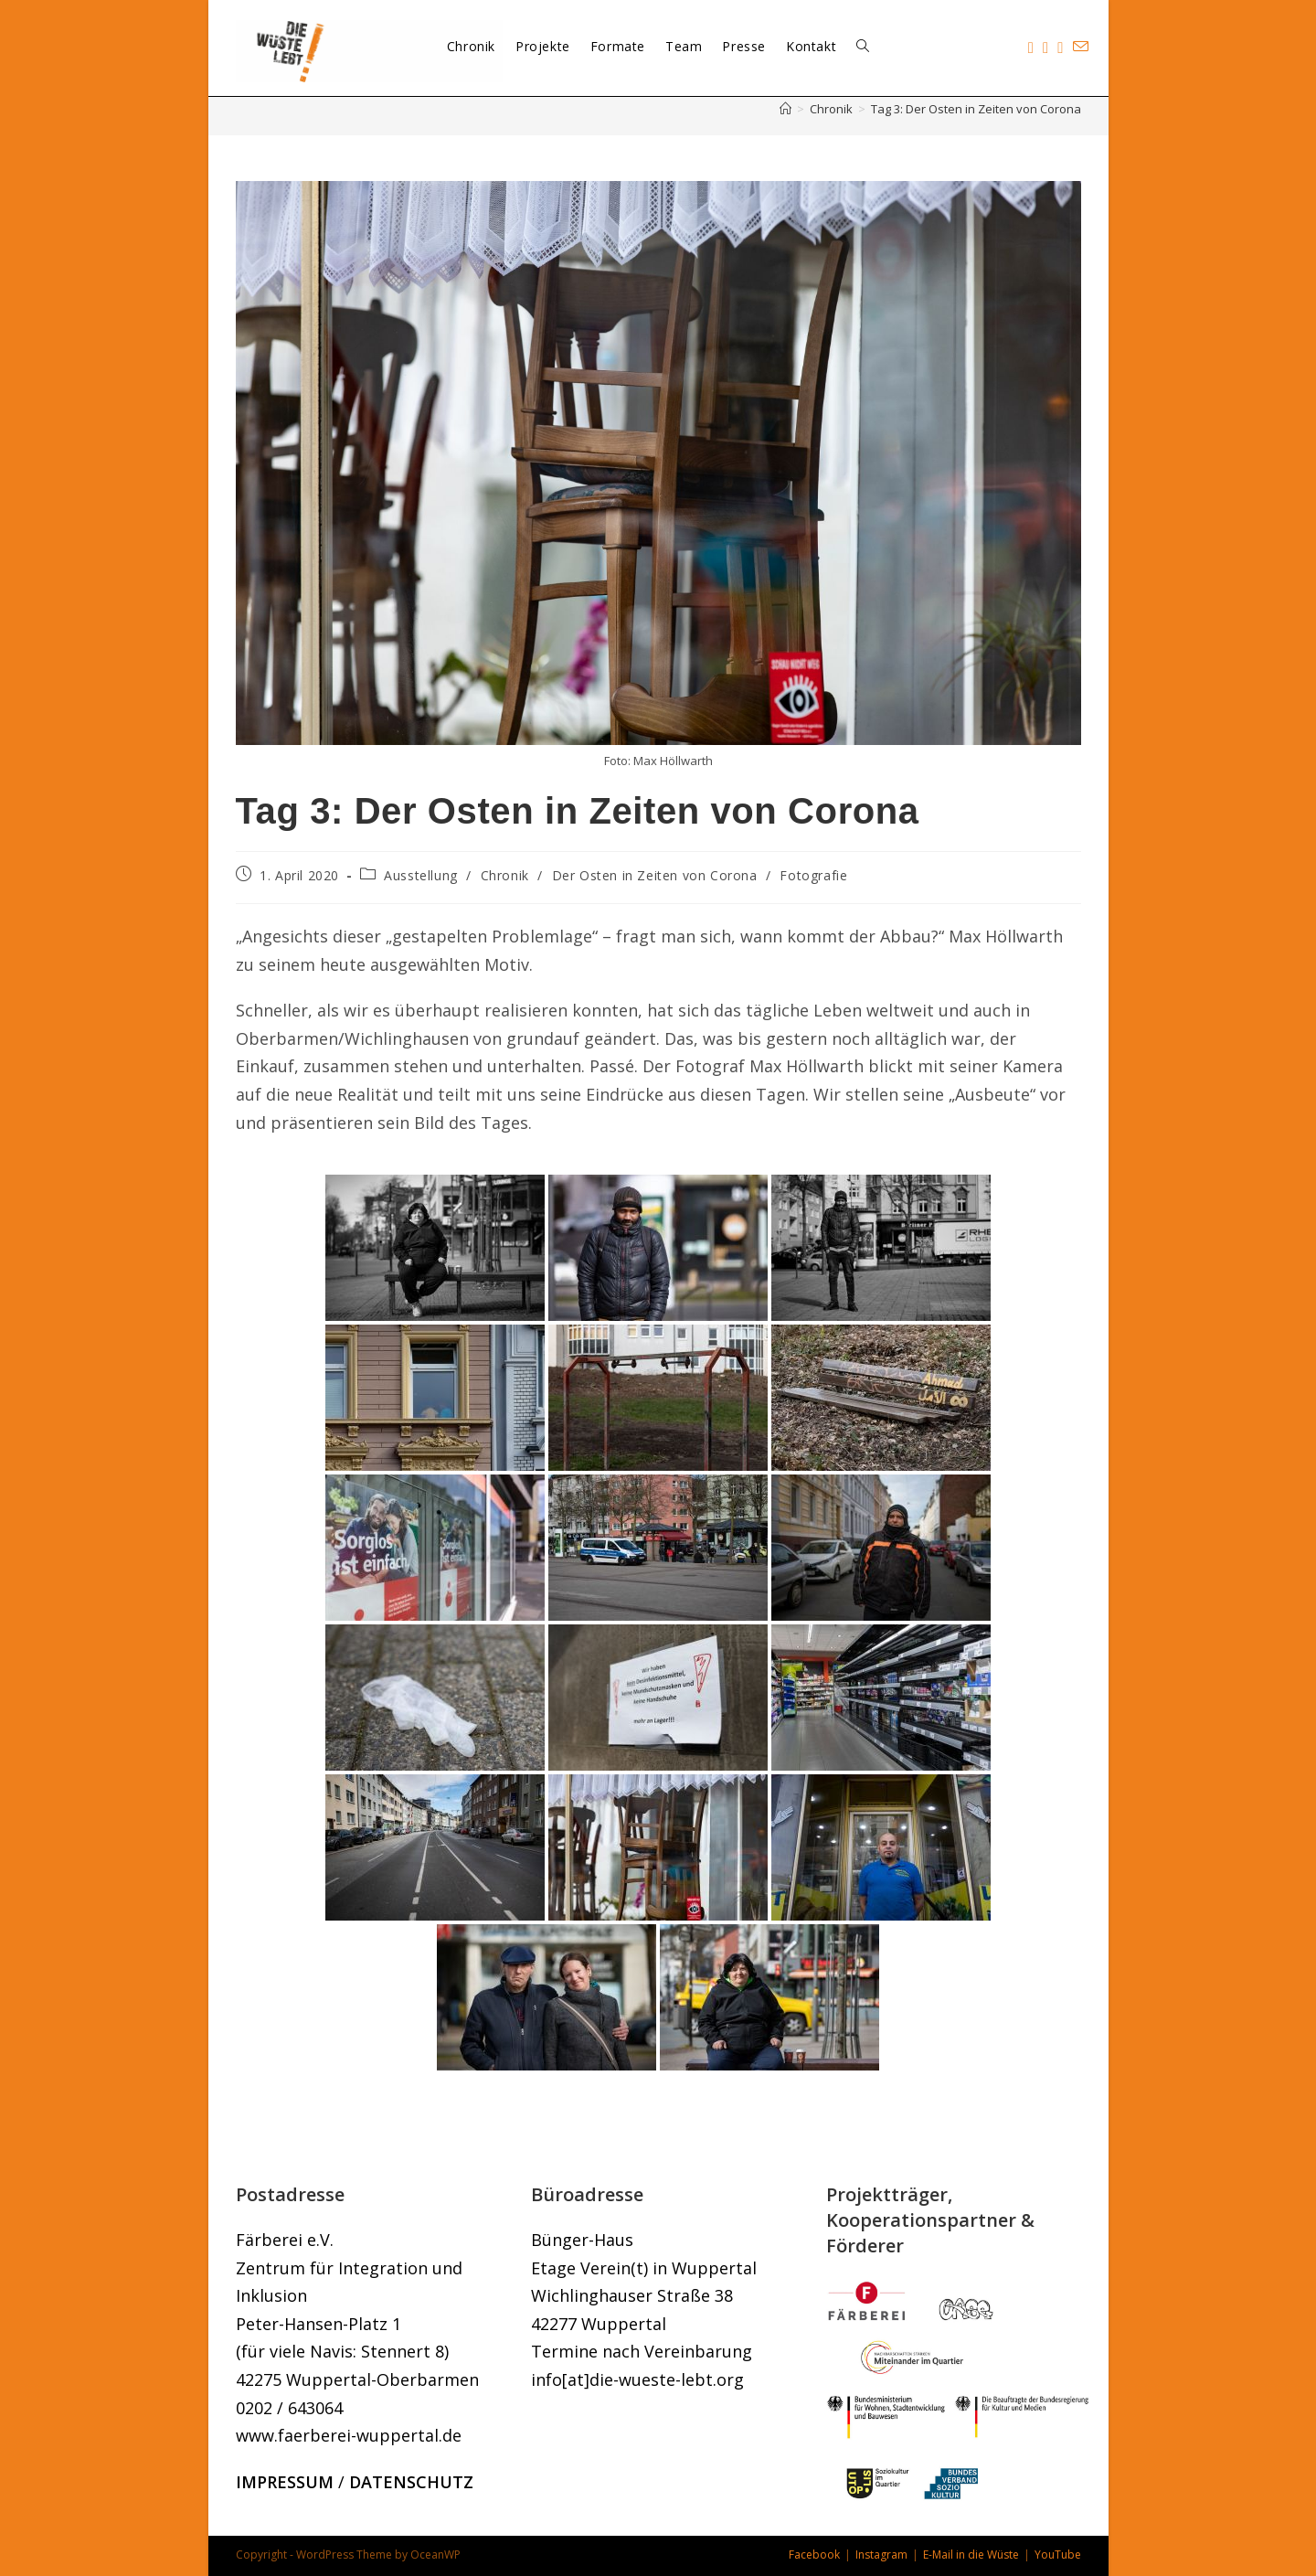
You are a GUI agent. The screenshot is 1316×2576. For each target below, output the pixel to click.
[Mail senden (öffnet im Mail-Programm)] (1080, 46)
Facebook (814, 2554)
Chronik (505, 875)
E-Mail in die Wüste (971, 2554)
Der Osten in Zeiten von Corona (655, 875)
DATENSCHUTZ (411, 2482)
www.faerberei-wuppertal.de (349, 2435)
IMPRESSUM (285, 2482)
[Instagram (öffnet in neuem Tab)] (1045, 47)
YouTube (1058, 2554)
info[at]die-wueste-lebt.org (637, 2379)
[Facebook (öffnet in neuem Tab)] (1031, 47)
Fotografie (813, 875)
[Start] (785, 109)
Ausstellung (421, 875)
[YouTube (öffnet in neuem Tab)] (1060, 47)
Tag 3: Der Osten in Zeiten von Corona (976, 109)
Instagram (881, 2554)
